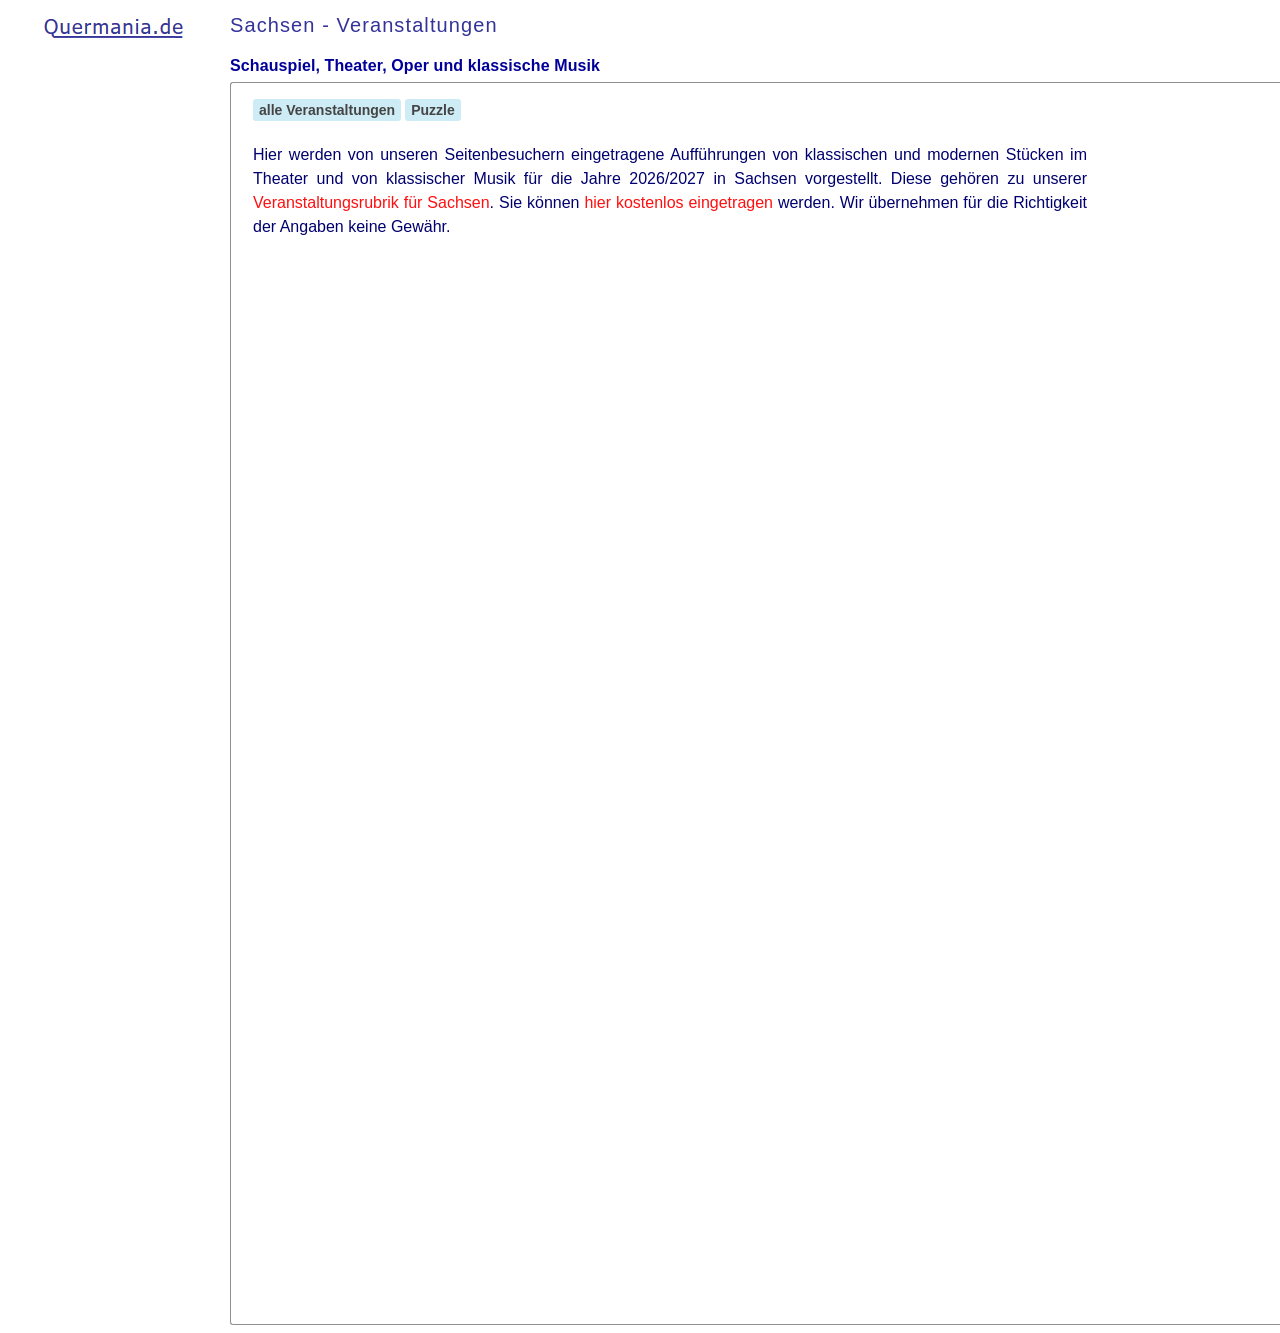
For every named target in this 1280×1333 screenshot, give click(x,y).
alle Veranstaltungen (327, 110)
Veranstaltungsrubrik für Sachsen (371, 202)
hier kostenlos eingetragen (678, 202)
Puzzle (433, 110)
